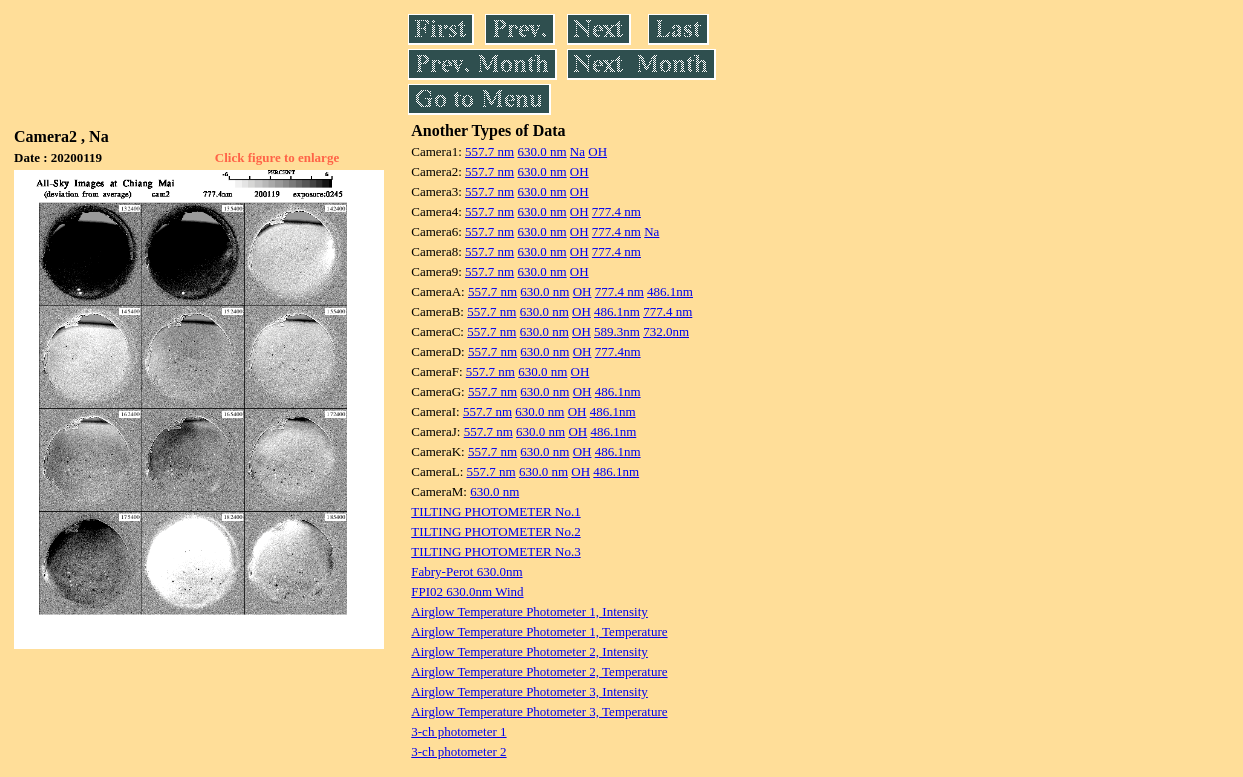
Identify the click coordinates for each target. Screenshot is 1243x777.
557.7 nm (489, 151)
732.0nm (666, 331)
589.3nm (617, 331)
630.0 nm (541, 151)
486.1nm (670, 291)
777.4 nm (616, 211)
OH (597, 151)
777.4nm (618, 351)
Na (577, 151)
